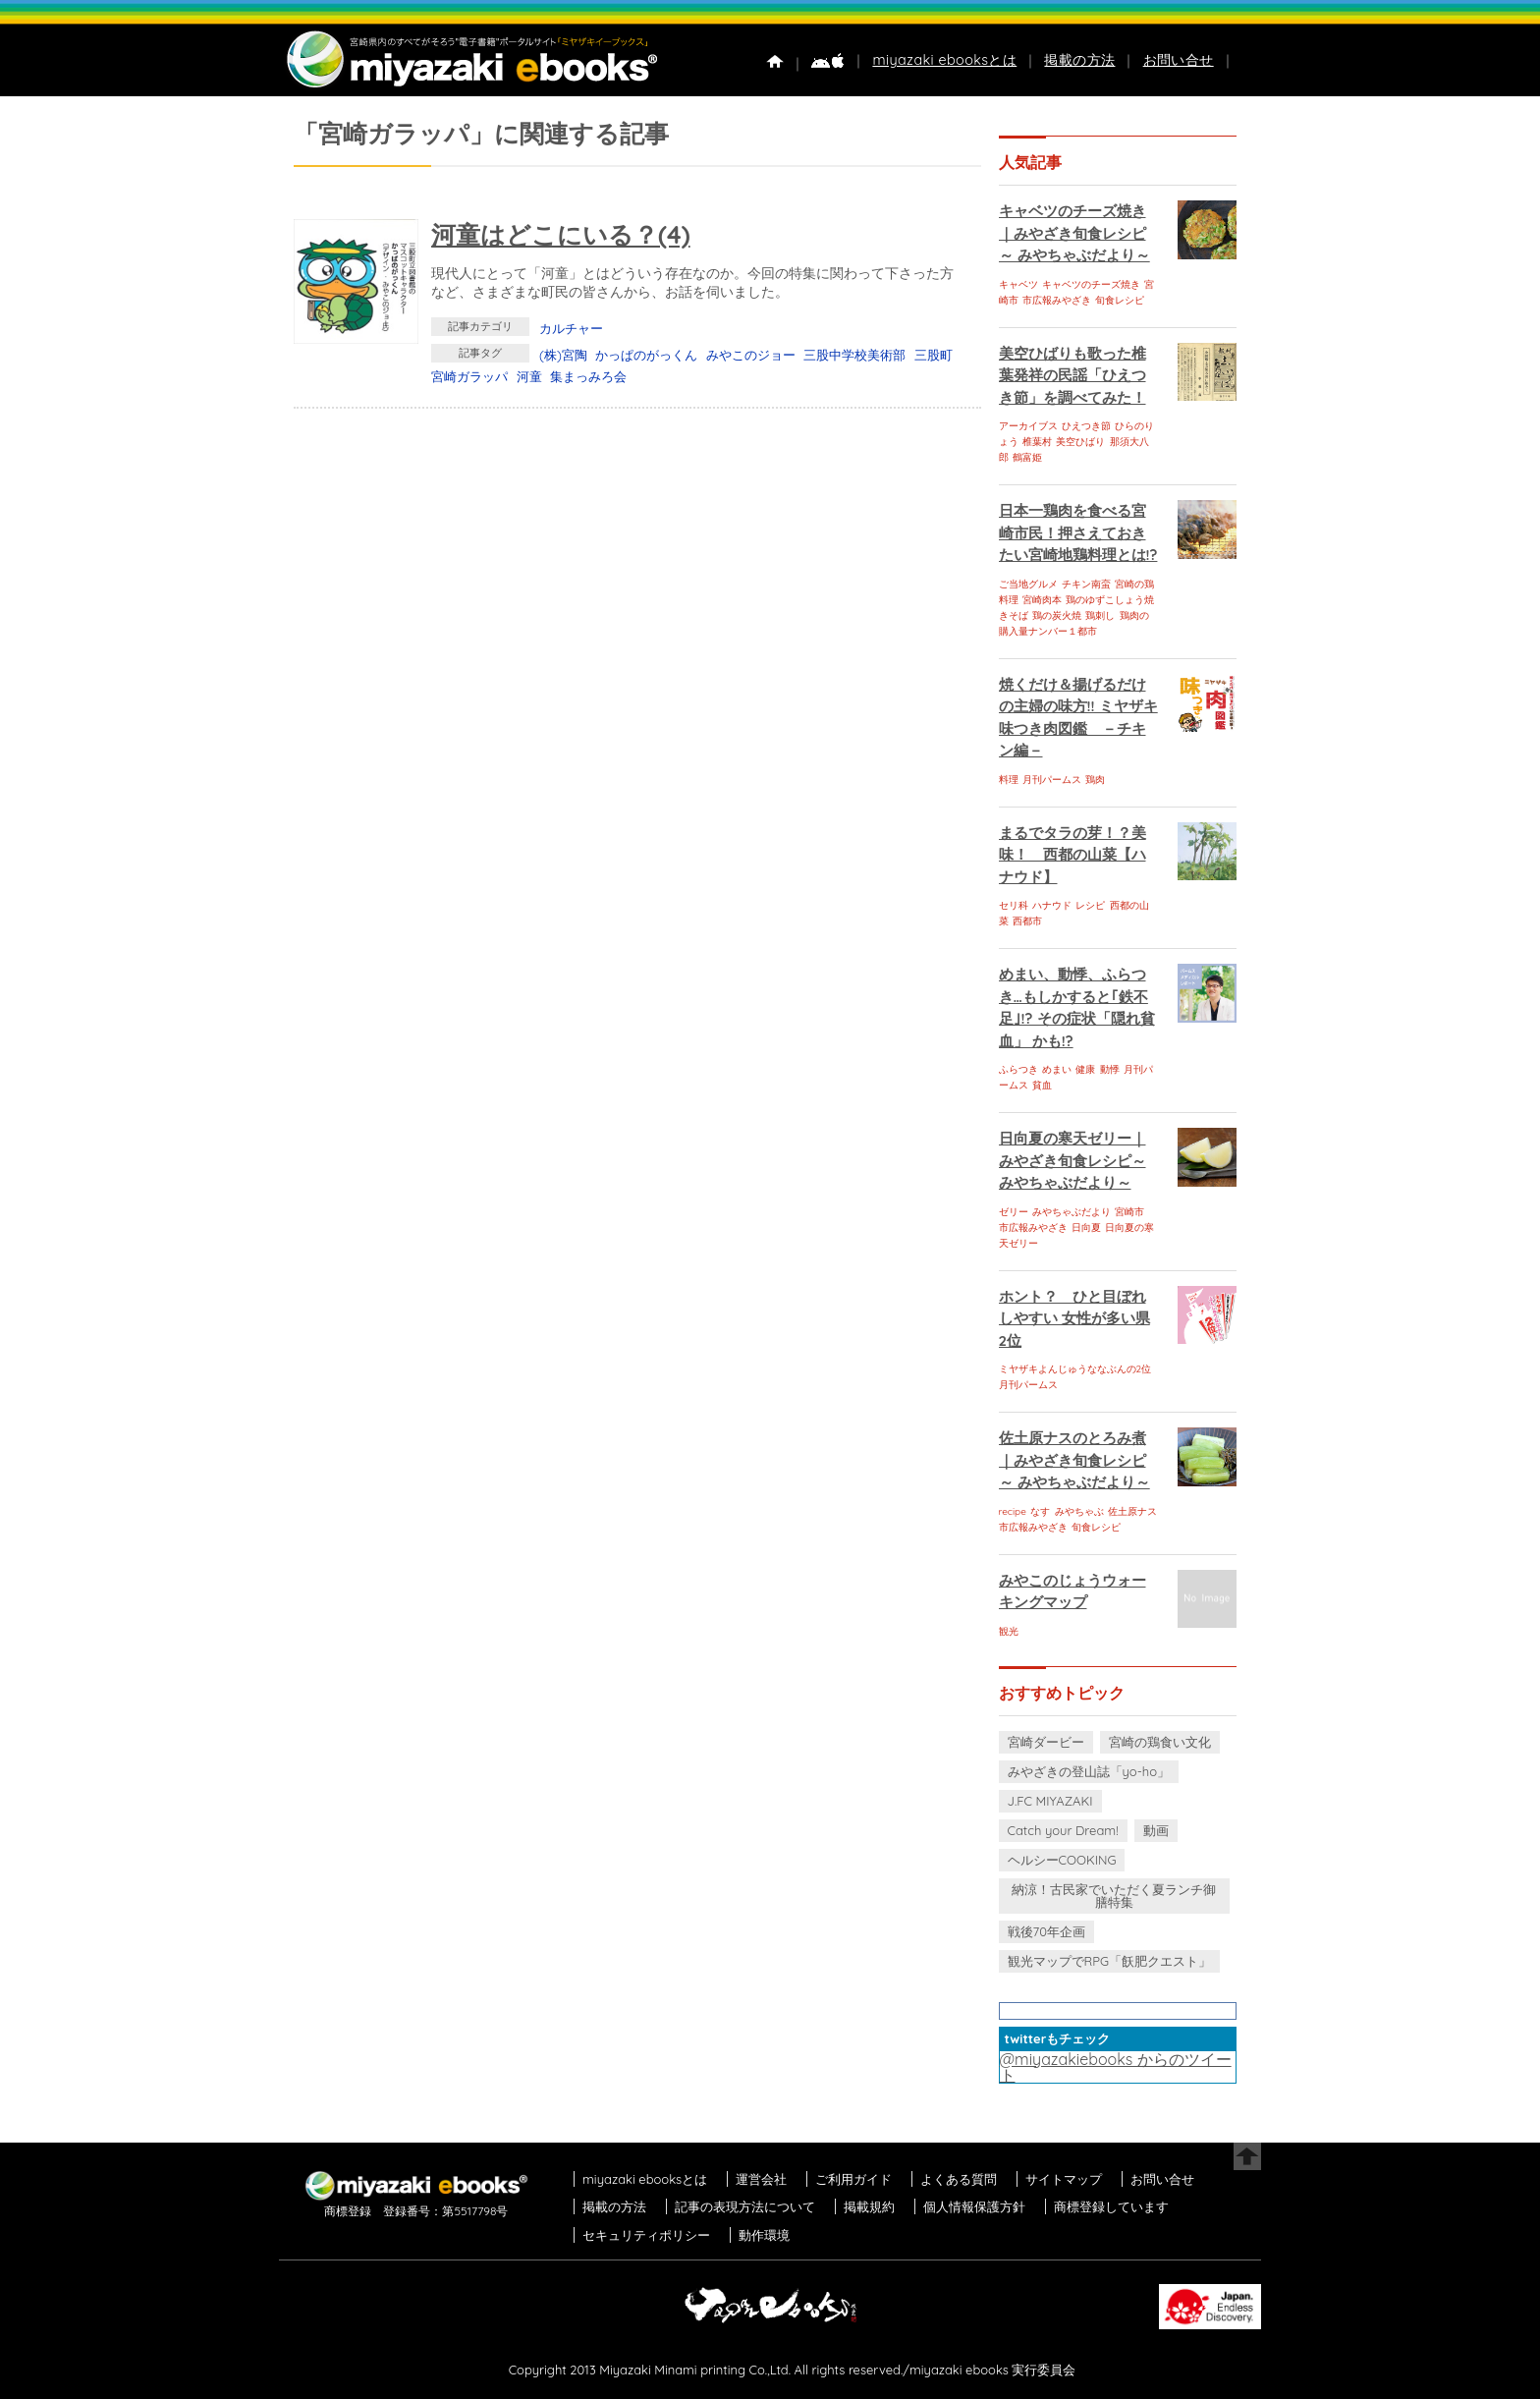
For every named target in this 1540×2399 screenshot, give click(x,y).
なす (1040, 1511)
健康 (1085, 1069)
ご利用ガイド (853, 2179)
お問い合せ (1178, 60)
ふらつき (1018, 1069)
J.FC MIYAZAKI (1050, 1801)
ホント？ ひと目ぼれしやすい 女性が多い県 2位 (1074, 1318)
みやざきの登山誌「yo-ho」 (1089, 1771)
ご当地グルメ (1028, 584)
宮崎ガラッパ (469, 376)
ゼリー (1013, 1211)
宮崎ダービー (1046, 1742)
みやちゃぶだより (1071, 1211)
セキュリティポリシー (646, 2235)
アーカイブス (1028, 425)
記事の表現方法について (745, 2206)
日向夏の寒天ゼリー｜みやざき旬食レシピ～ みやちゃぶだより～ (1072, 1160)
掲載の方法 (1079, 60)
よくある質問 (958, 2179)
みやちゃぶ (1079, 1511)
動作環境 (764, 2235)
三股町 (933, 355)
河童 (529, 376)
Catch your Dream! (1063, 1830)
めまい (1057, 1069)
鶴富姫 (1027, 457)
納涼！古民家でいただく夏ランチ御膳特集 (1114, 1895)
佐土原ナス (1132, 1511)
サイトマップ (1063, 2179)
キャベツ (1018, 284)
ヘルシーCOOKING (1062, 1860)
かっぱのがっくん (646, 355)
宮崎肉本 (1042, 599)
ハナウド (1052, 905)
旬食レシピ (1119, 300)
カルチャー (571, 328)
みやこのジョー (751, 355)
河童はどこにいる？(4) (560, 234)
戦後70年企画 (1046, 1931)
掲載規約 (869, 2206)
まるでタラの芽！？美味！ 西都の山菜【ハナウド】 (1072, 854)
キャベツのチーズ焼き (1091, 284)
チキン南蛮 (1086, 584)
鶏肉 (1095, 779)
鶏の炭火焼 (1056, 615)
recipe (1012, 1511)
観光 (1008, 1631)
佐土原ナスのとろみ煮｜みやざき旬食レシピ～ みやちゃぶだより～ (1074, 1459)
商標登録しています (1111, 2206)
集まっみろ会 (588, 376)
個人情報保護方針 (974, 2206)
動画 (1156, 1830)
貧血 (1042, 1085)
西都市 (1027, 921)
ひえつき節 (1086, 425)
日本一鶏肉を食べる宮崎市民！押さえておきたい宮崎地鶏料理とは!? (1078, 532)
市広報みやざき (1056, 300)
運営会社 (761, 2179)
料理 (1008, 779)
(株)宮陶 (563, 355)
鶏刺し (1100, 615)
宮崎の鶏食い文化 (1160, 1742)
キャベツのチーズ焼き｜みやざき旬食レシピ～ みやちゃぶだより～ (1074, 232)
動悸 (1110, 1069)
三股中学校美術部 (854, 355)
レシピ (1090, 905)
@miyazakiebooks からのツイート (1116, 2067)
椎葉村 (1037, 441)
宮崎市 (1129, 1211)
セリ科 (1013, 905)
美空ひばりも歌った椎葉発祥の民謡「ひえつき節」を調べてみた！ (1072, 375)
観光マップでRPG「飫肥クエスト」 (1110, 1961)
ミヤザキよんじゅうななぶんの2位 (1075, 1369)
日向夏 (1086, 1227)
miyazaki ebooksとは (944, 60)
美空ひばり (1080, 441)
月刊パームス (1051, 779)
